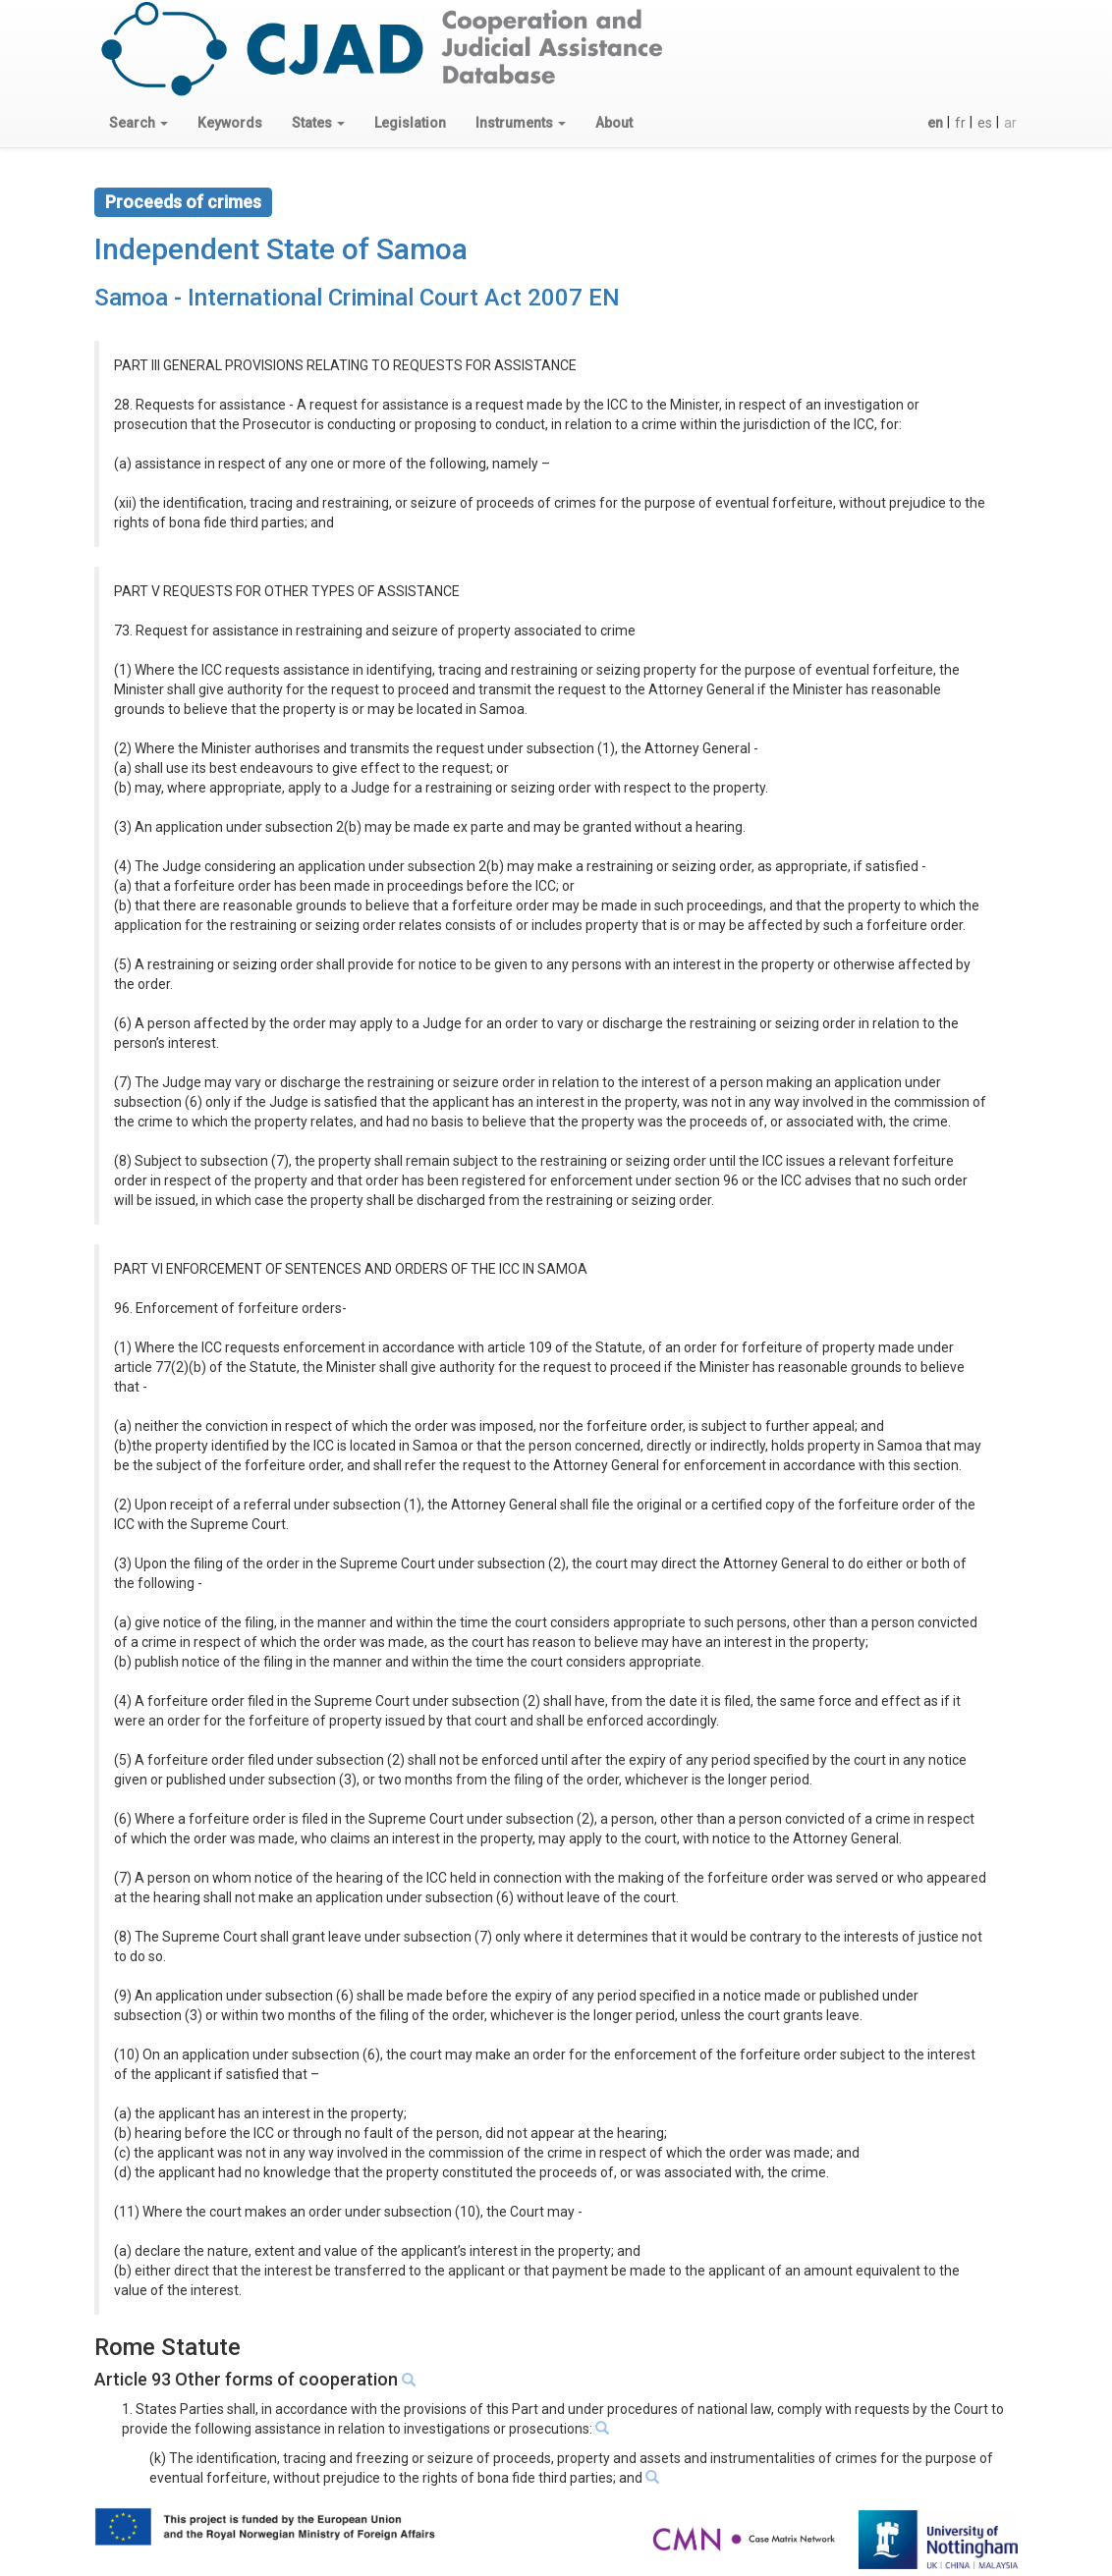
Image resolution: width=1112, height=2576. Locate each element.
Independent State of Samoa (281, 249)
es (984, 123)
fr (960, 123)
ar (1010, 123)
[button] (138, 122)
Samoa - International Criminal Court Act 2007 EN (357, 297)
